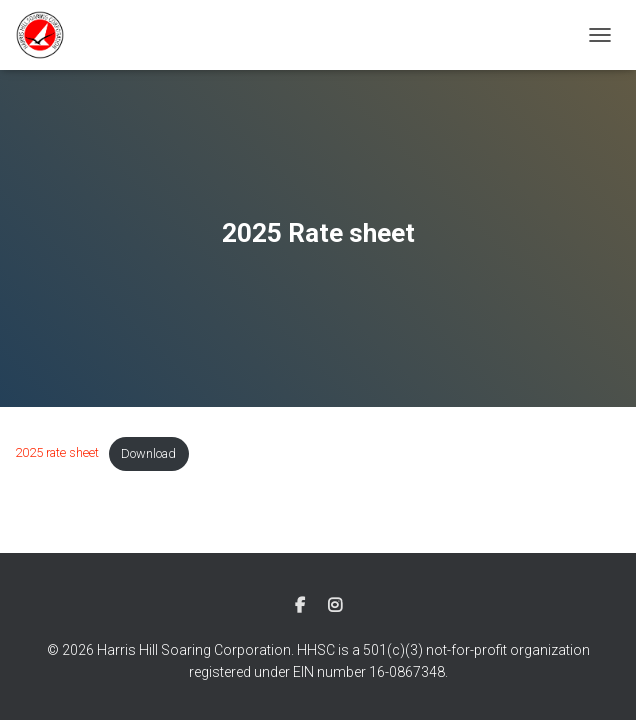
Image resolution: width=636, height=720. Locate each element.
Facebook (300, 606)
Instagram (335, 606)
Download (148, 453)
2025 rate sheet (57, 453)
